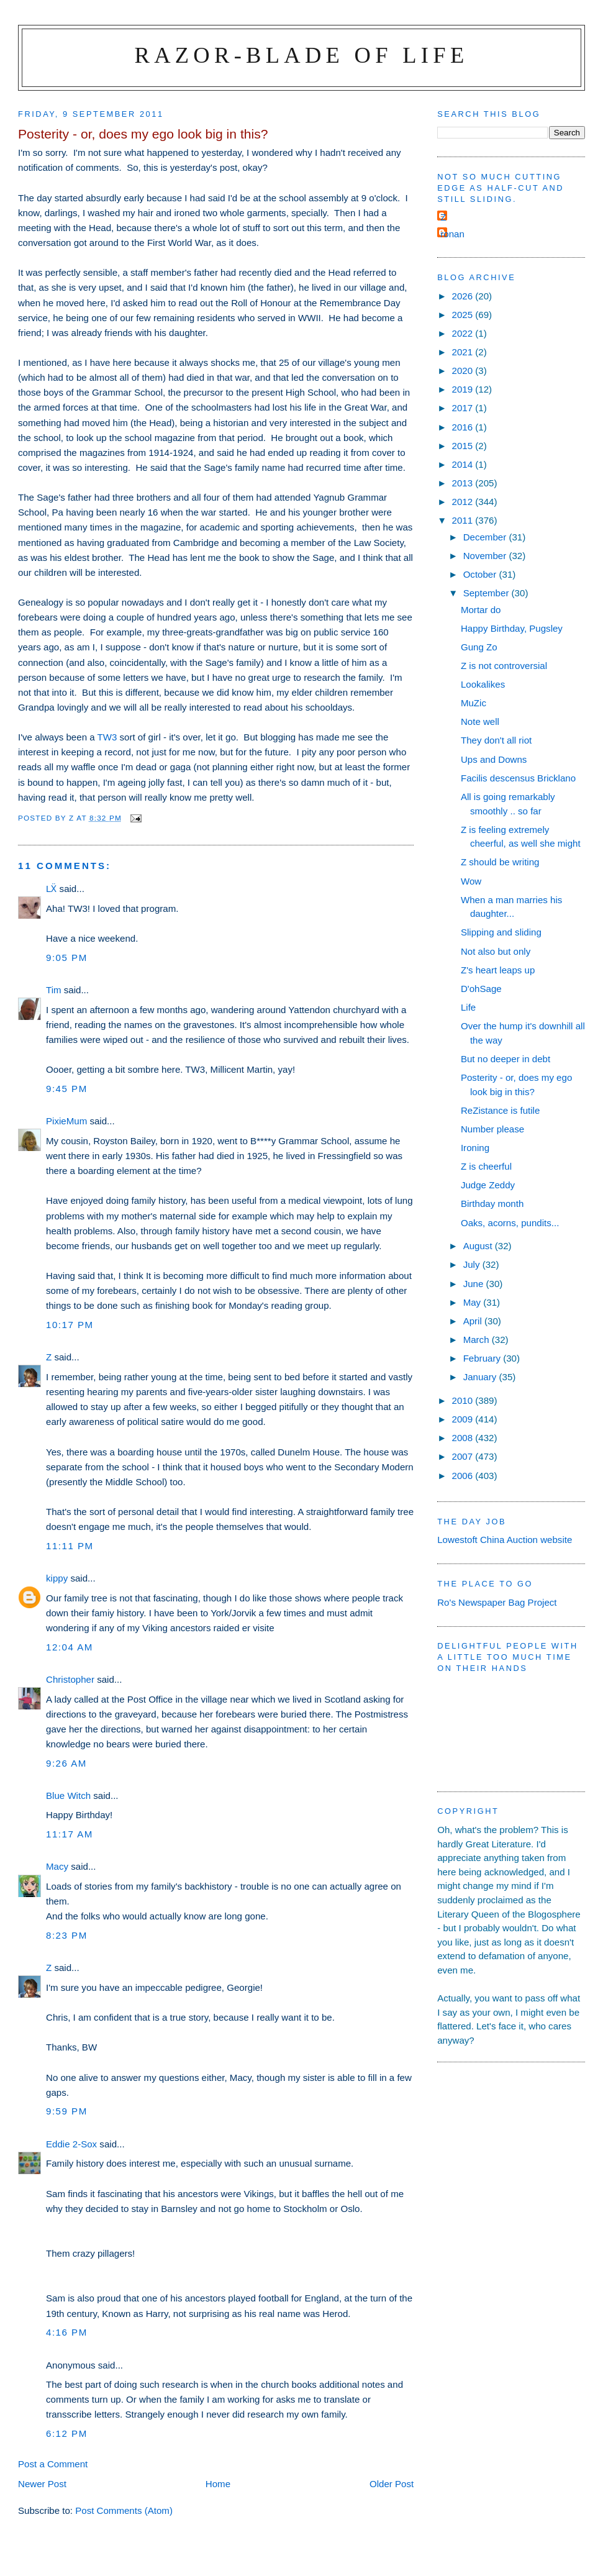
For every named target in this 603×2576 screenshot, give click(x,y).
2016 (464, 427)
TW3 (107, 737)
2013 (464, 483)
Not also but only (495, 951)
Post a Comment (53, 2464)
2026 (464, 296)
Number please (492, 1129)
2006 (464, 1475)
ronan (452, 234)
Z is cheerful (486, 1166)
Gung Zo (479, 647)
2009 (464, 1419)
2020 (464, 370)
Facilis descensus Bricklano (518, 778)
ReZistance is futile (500, 1110)
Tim (53, 990)
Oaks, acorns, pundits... (510, 1222)
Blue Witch (68, 1795)
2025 (464, 314)
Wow (471, 881)
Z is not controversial (504, 665)
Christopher (70, 1679)
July (473, 1264)
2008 (464, 1437)
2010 (464, 1400)
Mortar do (481, 609)
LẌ (51, 888)
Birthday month (492, 1203)
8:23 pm (67, 1935)
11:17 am (69, 1834)
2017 (464, 408)
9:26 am (66, 1763)
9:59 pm (67, 2111)
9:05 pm (67, 957)
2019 (464, 389)
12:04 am (69, 1647)
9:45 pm (67, 1088)
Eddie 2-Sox (71, 2144)
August (479, 1245)
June (474, 1283)
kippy (57, 1578)
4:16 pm (67, 2332)
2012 (464, 501)
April (473, 1321)
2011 (464, 520)
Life (468, 1007)
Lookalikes (483, 684)
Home (218, 2483)
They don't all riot (496, 740)
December (486, 537)
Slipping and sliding (501, 932)
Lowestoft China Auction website (504, 1539)
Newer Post (42, 2483)
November (486, 555)
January (481, 1377)
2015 (464, 445)
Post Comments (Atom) (124, 2510)
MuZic (473, 703)
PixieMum (66, 1121)
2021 (464, 352)
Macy (57, 1866)
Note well (480, 721)
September (487, 593)
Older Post (392, 2483)
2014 (464, 464)
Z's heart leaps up (498, 970)
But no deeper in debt (505, 1059)
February (483, 1358)
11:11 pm (70, 1546)
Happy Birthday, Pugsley (512, 628)
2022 (464, 333)
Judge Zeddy (488, 1185)
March (477, 1339)
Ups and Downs (494, 759)
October (481, 574)
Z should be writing (500, 862)
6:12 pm (67, 2433)
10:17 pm (70, 1324)
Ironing (475, 1147)
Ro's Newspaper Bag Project (496, 1602)
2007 (464, 1456)
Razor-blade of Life (302, 55)
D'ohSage (481, 988)
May (473, 1302)
